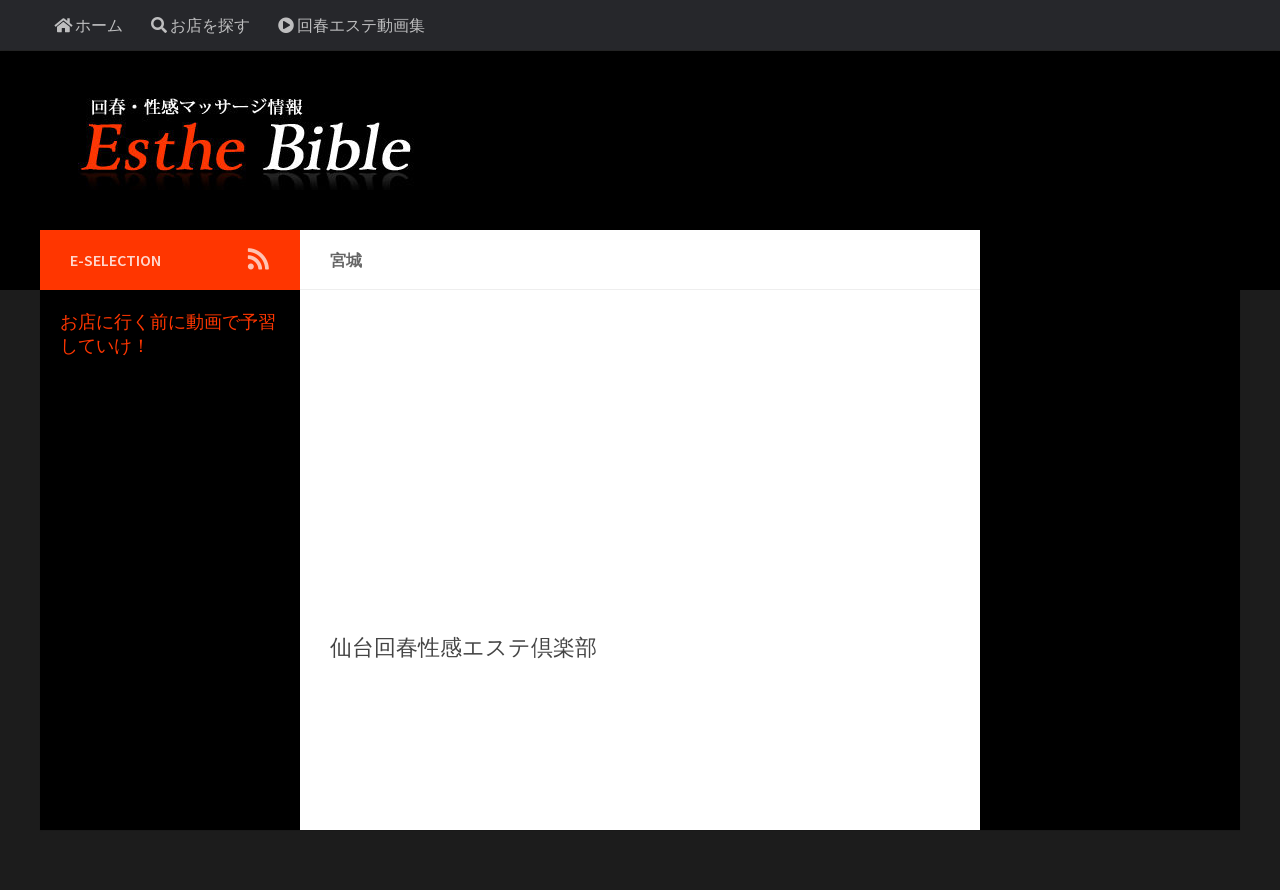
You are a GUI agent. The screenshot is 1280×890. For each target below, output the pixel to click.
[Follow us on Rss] (258, 259)
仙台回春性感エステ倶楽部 (463, 647)
